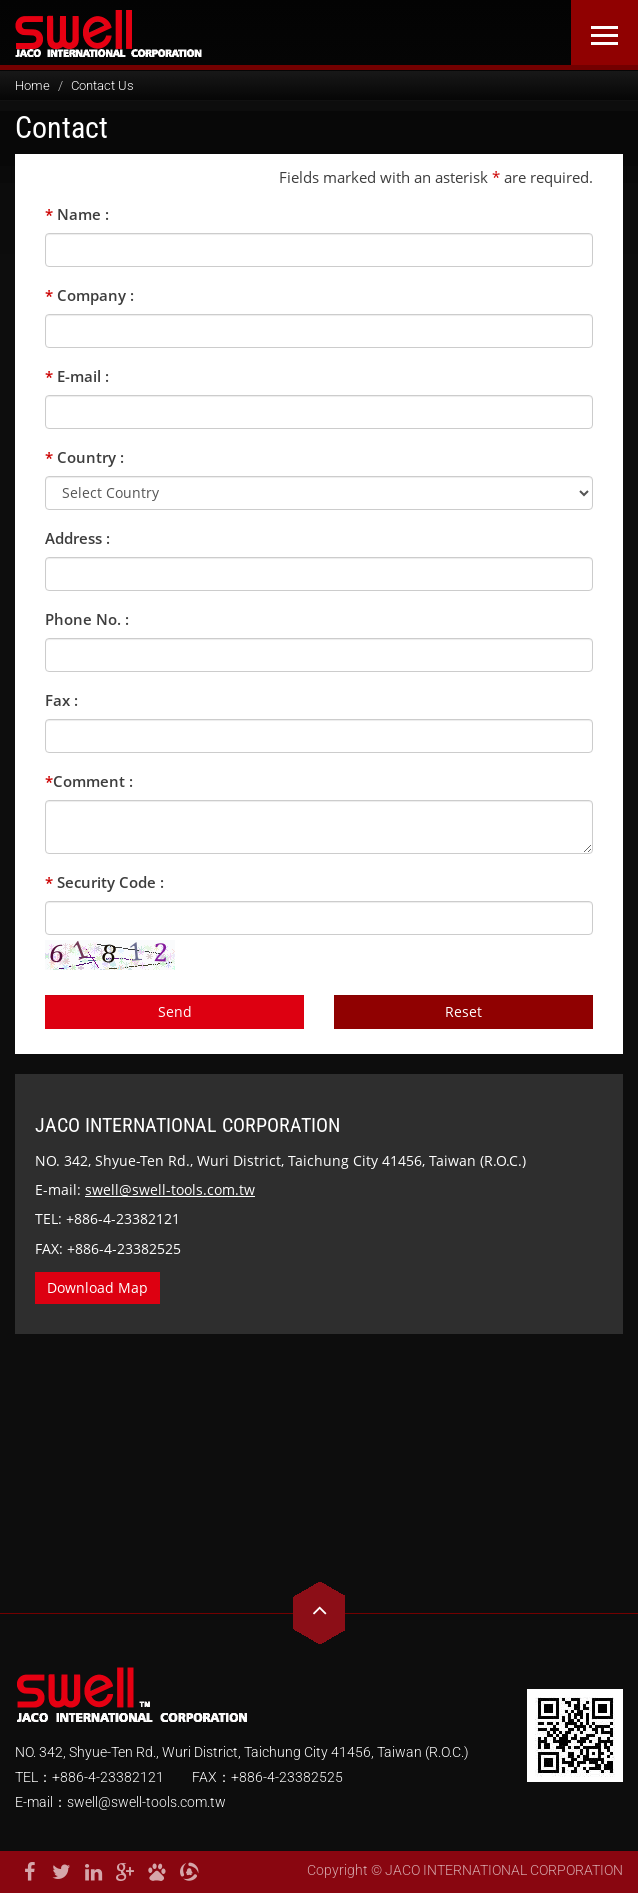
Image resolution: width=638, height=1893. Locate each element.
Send (175, 1011)
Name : (77, 214)
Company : (89, 295)
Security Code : (104, 882)
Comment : (89, 781)
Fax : (61, 700)
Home (32, 85)
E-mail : (77, 376)
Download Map (97, 1287)
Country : (84, 457)
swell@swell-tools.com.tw (170, 1189)
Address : (77, 538)
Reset (463, 1011)
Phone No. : (87, 619)
